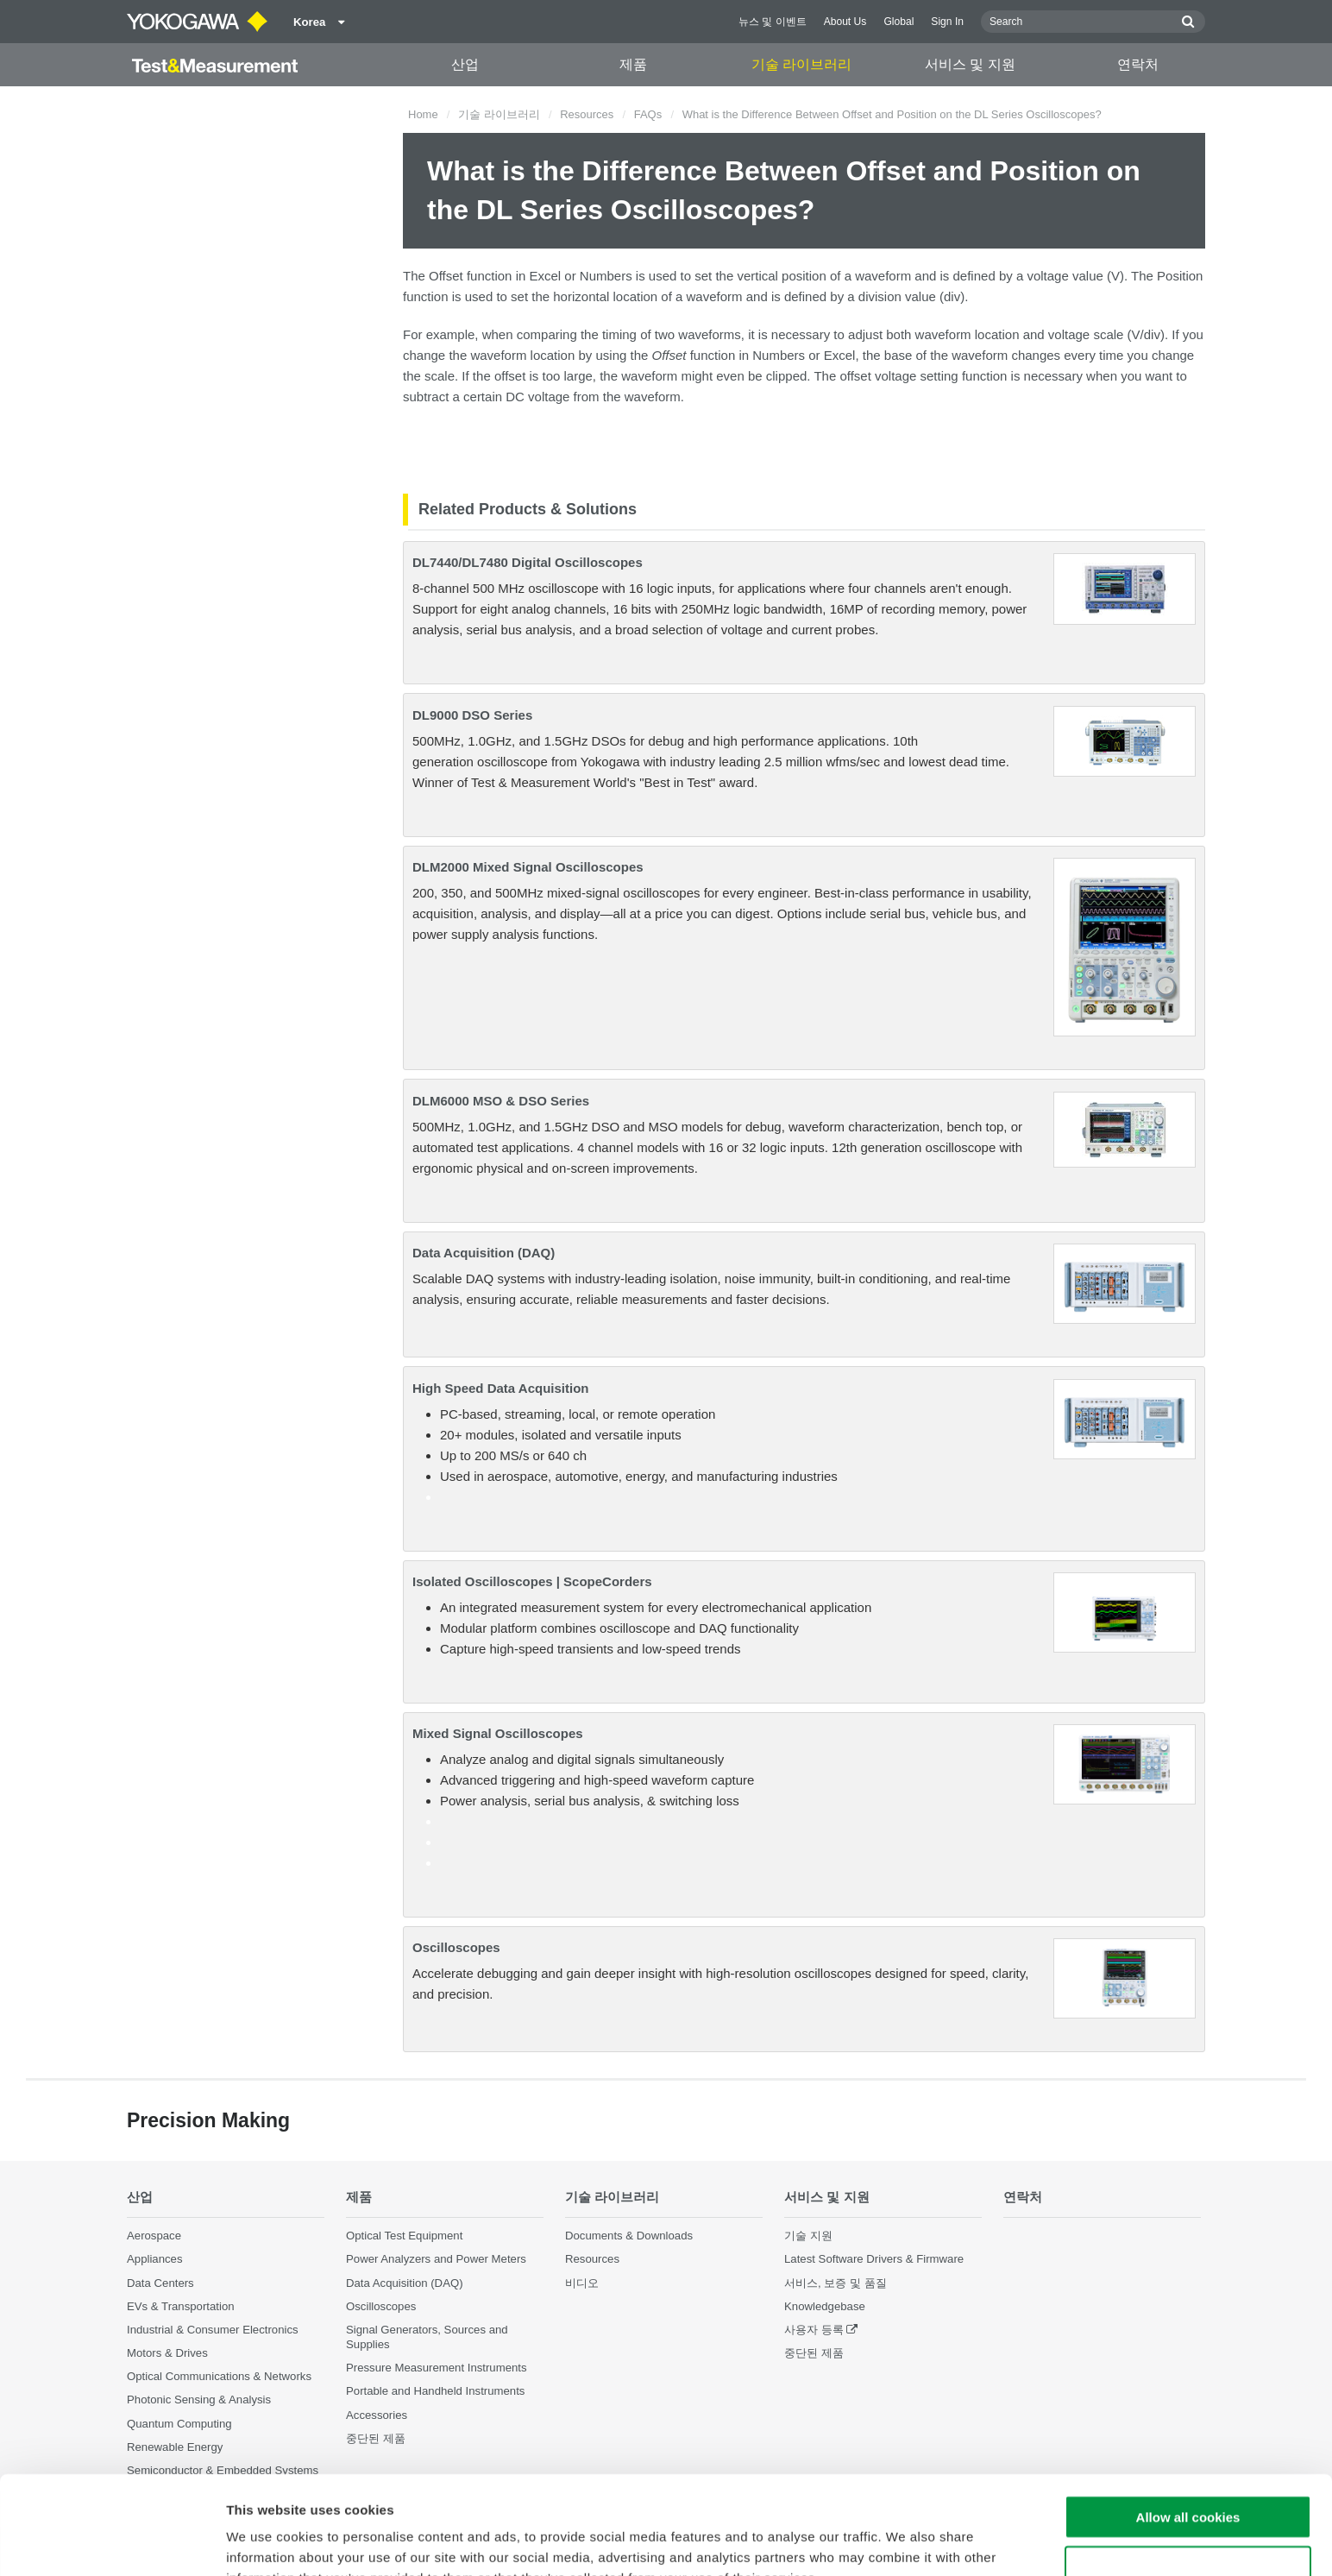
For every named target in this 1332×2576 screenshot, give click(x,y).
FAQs (648, 114)
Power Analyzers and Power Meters (436, 2258)
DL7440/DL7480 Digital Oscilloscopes (527, 562)
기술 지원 (808, 2235)
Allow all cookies (1188, 2424)
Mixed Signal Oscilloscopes (497, 1733)
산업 (465, 64)
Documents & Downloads (629, 2235)
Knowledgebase (824, 2306)
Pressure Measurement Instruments (436, 2367)
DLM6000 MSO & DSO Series (500, 1100)
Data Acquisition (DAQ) (483, 1252)
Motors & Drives (167, 2352)
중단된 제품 (814, 2352)
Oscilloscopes (456, 1947)
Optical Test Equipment (404, 2235)
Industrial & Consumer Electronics (212, 2329)
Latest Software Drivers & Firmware (874, 2258)
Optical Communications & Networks (219, 2376)
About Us (845, 22)
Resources (586, 114)
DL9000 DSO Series (472, 715)
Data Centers (160, 2283)
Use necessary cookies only (1188, 2475)
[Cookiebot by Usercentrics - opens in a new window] (111, 2542)
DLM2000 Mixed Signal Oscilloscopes (528, 867)
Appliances (155, 2258)
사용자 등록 (814, 2329)
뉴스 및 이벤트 (772, 22)
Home (423, 114)
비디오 (582, 2283)
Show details (905, 2542)
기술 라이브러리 (801, 64)
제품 (633, 64)
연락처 (1138, 64)
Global (898, 22)
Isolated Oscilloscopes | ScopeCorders (532, 1581)
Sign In (947, 22)
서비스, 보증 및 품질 (835, 2283)
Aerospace (154, 2235)
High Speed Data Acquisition (500, 1388)
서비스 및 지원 (970, 64)
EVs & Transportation (181, 2306)
